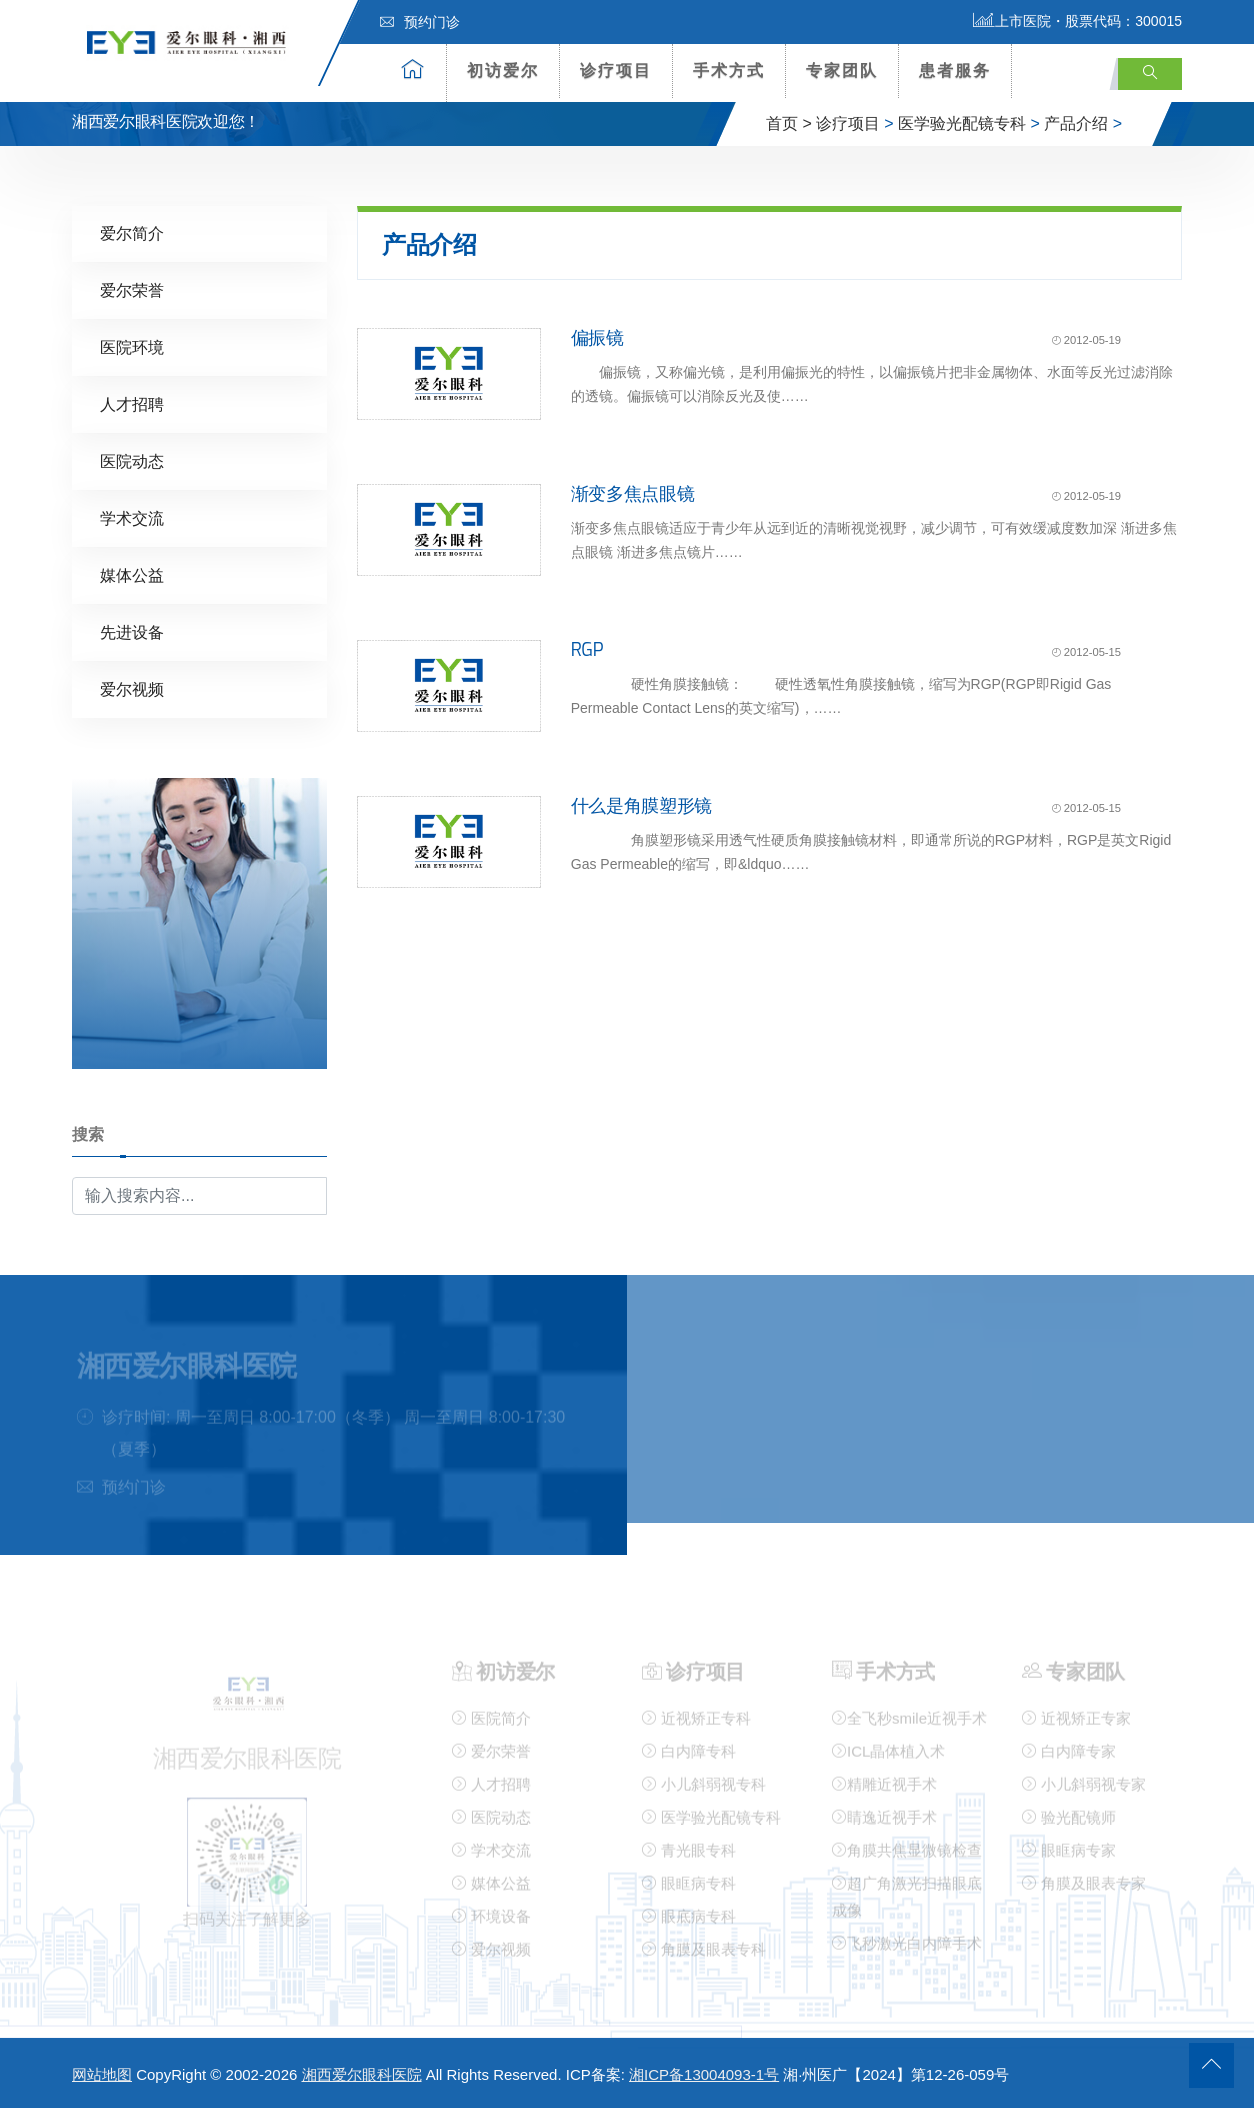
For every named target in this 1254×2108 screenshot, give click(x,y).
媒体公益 (132, 574)
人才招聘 (132, 403)
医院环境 (132, 346)
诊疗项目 (616, 70)
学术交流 (132, 517)
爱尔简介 (132, 232)
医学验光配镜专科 (962, 123)
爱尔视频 (132, 688)
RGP (587, 649)
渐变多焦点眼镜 (632, 493)
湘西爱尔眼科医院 (362, 2074)
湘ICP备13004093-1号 (704, 2074)
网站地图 (102, 2074)
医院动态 (132, 460)
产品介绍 (1076, 123)
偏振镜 (597, 337)
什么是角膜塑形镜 (641, 805)
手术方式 (729, 70)
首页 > (789, 123)
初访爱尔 (503, 70)
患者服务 (955, 70)
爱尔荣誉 (132, 289)
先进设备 (132, 631)
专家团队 (842, 70)
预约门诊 (420, 22)
